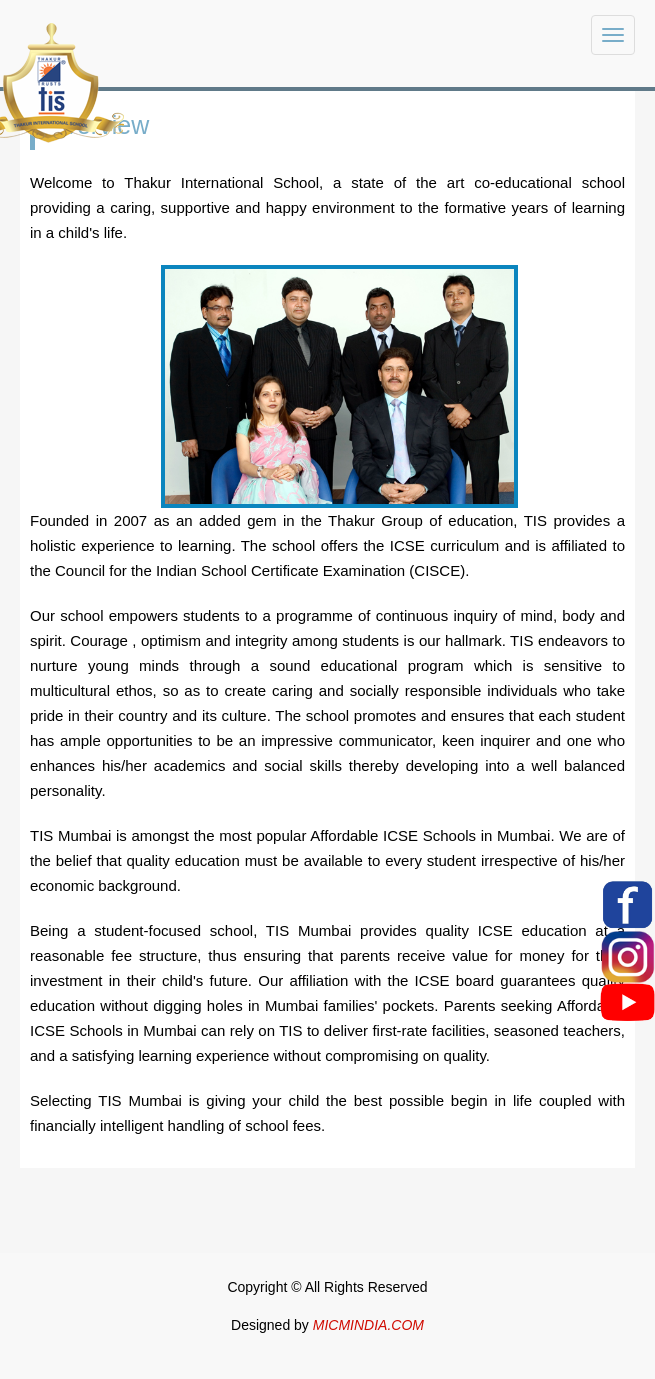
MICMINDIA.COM (368, 1325)
